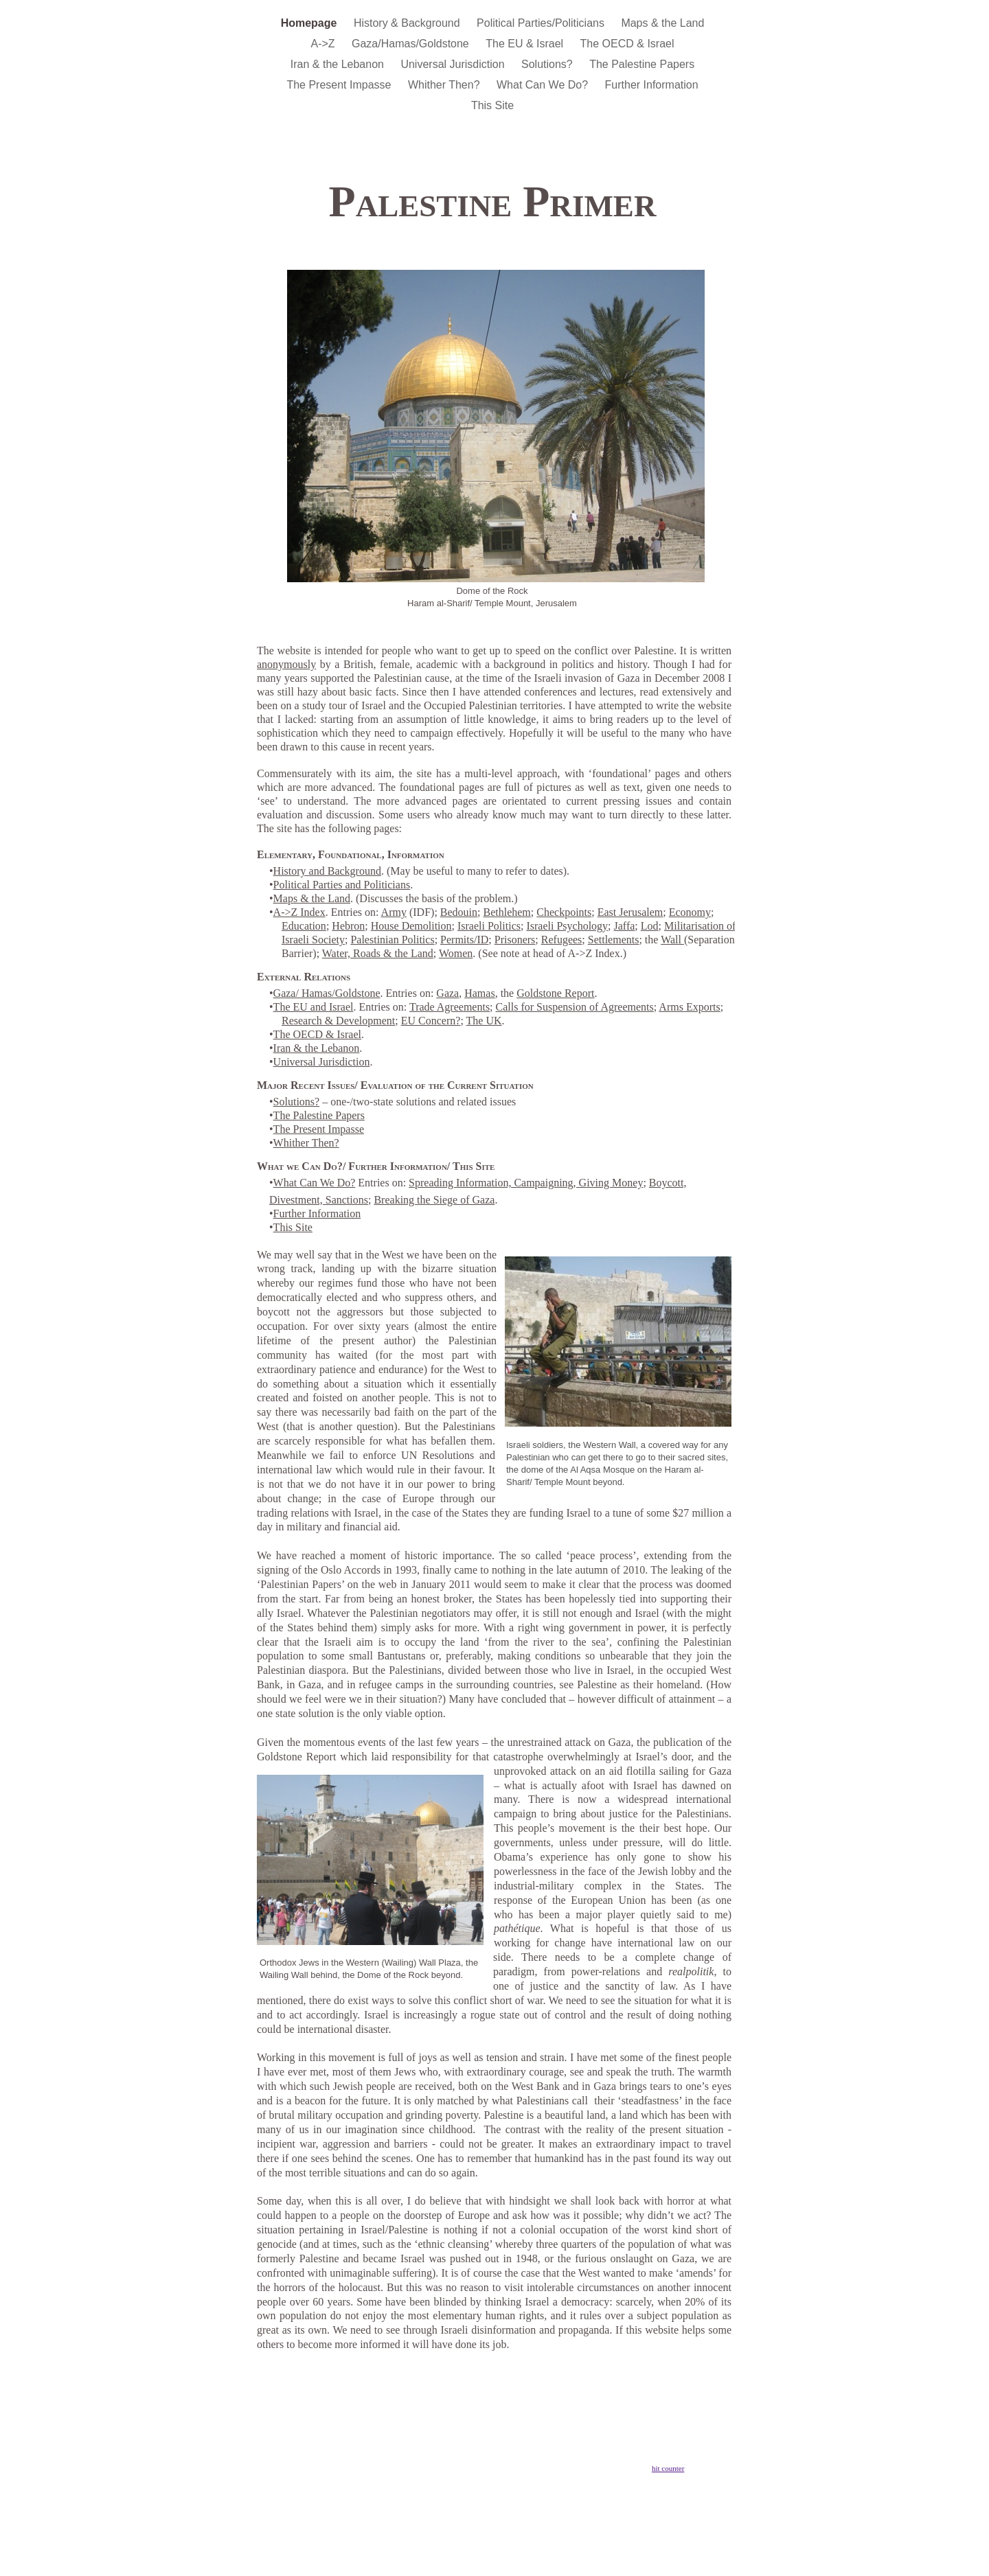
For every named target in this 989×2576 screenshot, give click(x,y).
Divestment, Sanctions (318, 1200)
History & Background (408, 23)
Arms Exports (689, 1007)
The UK (484, 1020)
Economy (690, 912)
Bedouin (458, 912)
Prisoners (515, 939)
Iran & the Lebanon (339, 64)
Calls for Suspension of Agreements (575, 1007)
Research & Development (338, 1020)
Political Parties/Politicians (542, 23)
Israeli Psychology (567, 926)
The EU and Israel (313, 1007)
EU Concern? (431, 1020)
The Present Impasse (340, 85)
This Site (492, 105)
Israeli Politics (489, 926)
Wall (672, 939)
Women (456, 953)
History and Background (327, 871)
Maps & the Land (662, 23)
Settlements (613, 939)
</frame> (690, 2459)
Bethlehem (507, 912)
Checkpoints (563, 912)
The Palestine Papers (641, 64)
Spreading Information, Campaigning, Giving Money (526, 1182)
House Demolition (411, 926)
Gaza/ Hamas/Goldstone (326, 993)
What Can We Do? (544, 85)
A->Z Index (299, 912)
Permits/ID (464, 939)
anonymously (286, 664)
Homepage (310, 23)
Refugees (561, 939)
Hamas (479, 993)
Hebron (348, 926)
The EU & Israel (526, 43)
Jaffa (624, 926)
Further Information (651, 85)
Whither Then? (445, 85)
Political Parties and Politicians (342, 884)
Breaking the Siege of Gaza (434, 1200)
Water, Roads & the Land (377, 953)
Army (394, 912)
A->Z (324, 43)
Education (304, 926)
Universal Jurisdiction (454, 64)
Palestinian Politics (392, 939)
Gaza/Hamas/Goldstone (412, 43)
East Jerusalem (630, 912)
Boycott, (668, 1182)
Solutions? (548, 64)
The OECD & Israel (627, 43)
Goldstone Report (555, 993)
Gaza (447, 993)
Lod (650, 926)
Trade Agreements (449, 1007)
